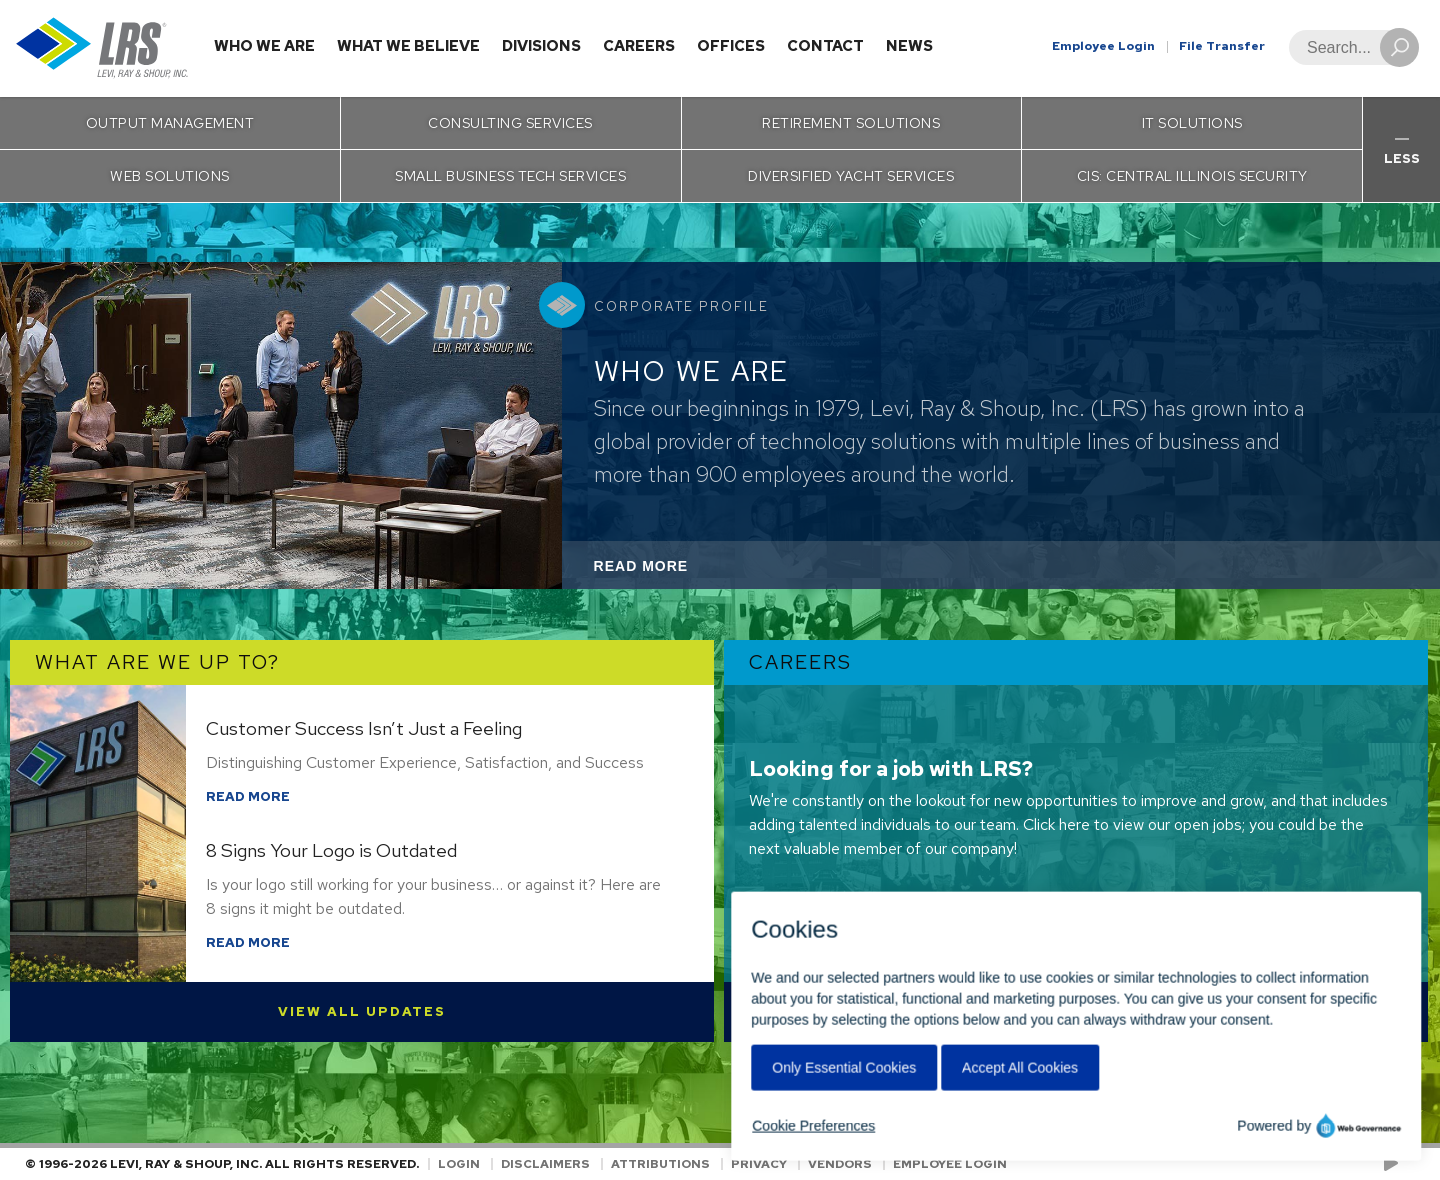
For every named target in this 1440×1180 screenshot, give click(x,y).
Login (459, 1164)
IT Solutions (1192, 123)
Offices (731, 46)
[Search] (1348, 47)
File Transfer (1222, 46)
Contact (825, 46)
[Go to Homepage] (102, 48)
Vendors (840, 1164)
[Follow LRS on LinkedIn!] (1411, 1164)
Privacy (759, 1164)
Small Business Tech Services (510, 176)
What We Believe (408, 46)
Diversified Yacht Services (851, 176)
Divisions (541, 46)
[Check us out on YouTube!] (1394, 1164)
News (909, 46)
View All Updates (362, 1011)
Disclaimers (545, 1164)
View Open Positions (1076, 1011)
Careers (639, 46)
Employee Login (1103, 46)
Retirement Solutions (851, 123)
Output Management (170, 123)
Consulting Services (510, 123)
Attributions (660, 1164)
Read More (668, 571)
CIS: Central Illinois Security (1192, 176)
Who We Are (264, 46)
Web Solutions (170, 176)
